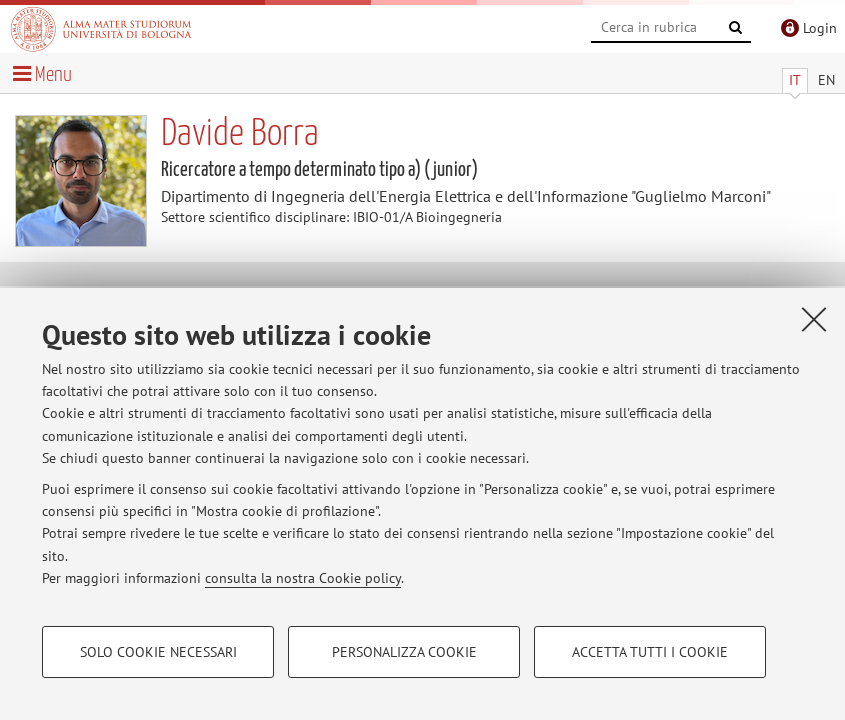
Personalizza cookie (404, 652)
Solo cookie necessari (158, 652)
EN (826, 80)
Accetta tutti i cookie (650, 652)
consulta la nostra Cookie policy (303, 578)
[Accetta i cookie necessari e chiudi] (814, 319)
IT (795, 80)
